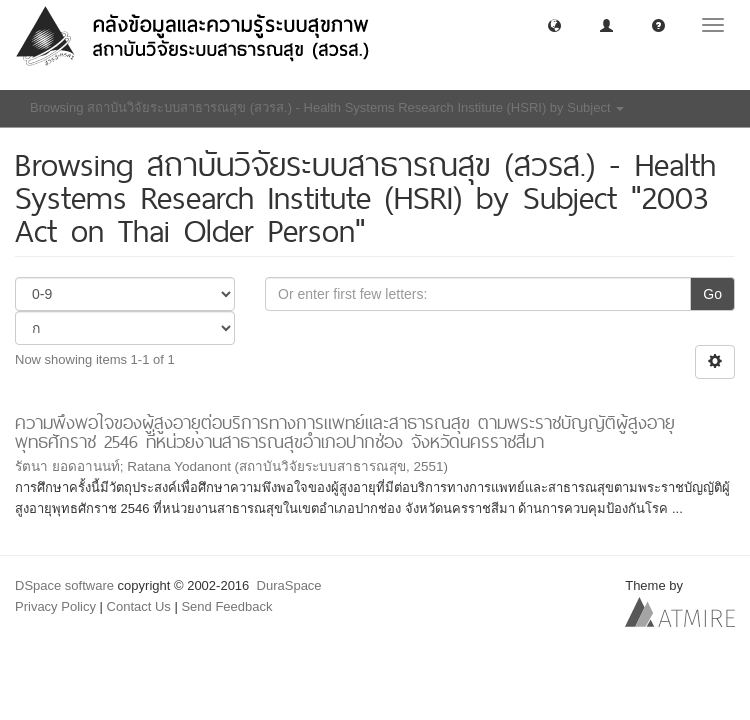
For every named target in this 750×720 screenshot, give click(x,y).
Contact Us (139, 606)
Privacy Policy (55, 606)
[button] (554, 24)
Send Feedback (226, 606)
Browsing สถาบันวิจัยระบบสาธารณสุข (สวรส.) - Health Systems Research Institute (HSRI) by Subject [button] (327, 107)
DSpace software (64, 585)
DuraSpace (289, 585)
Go (712, 294)
